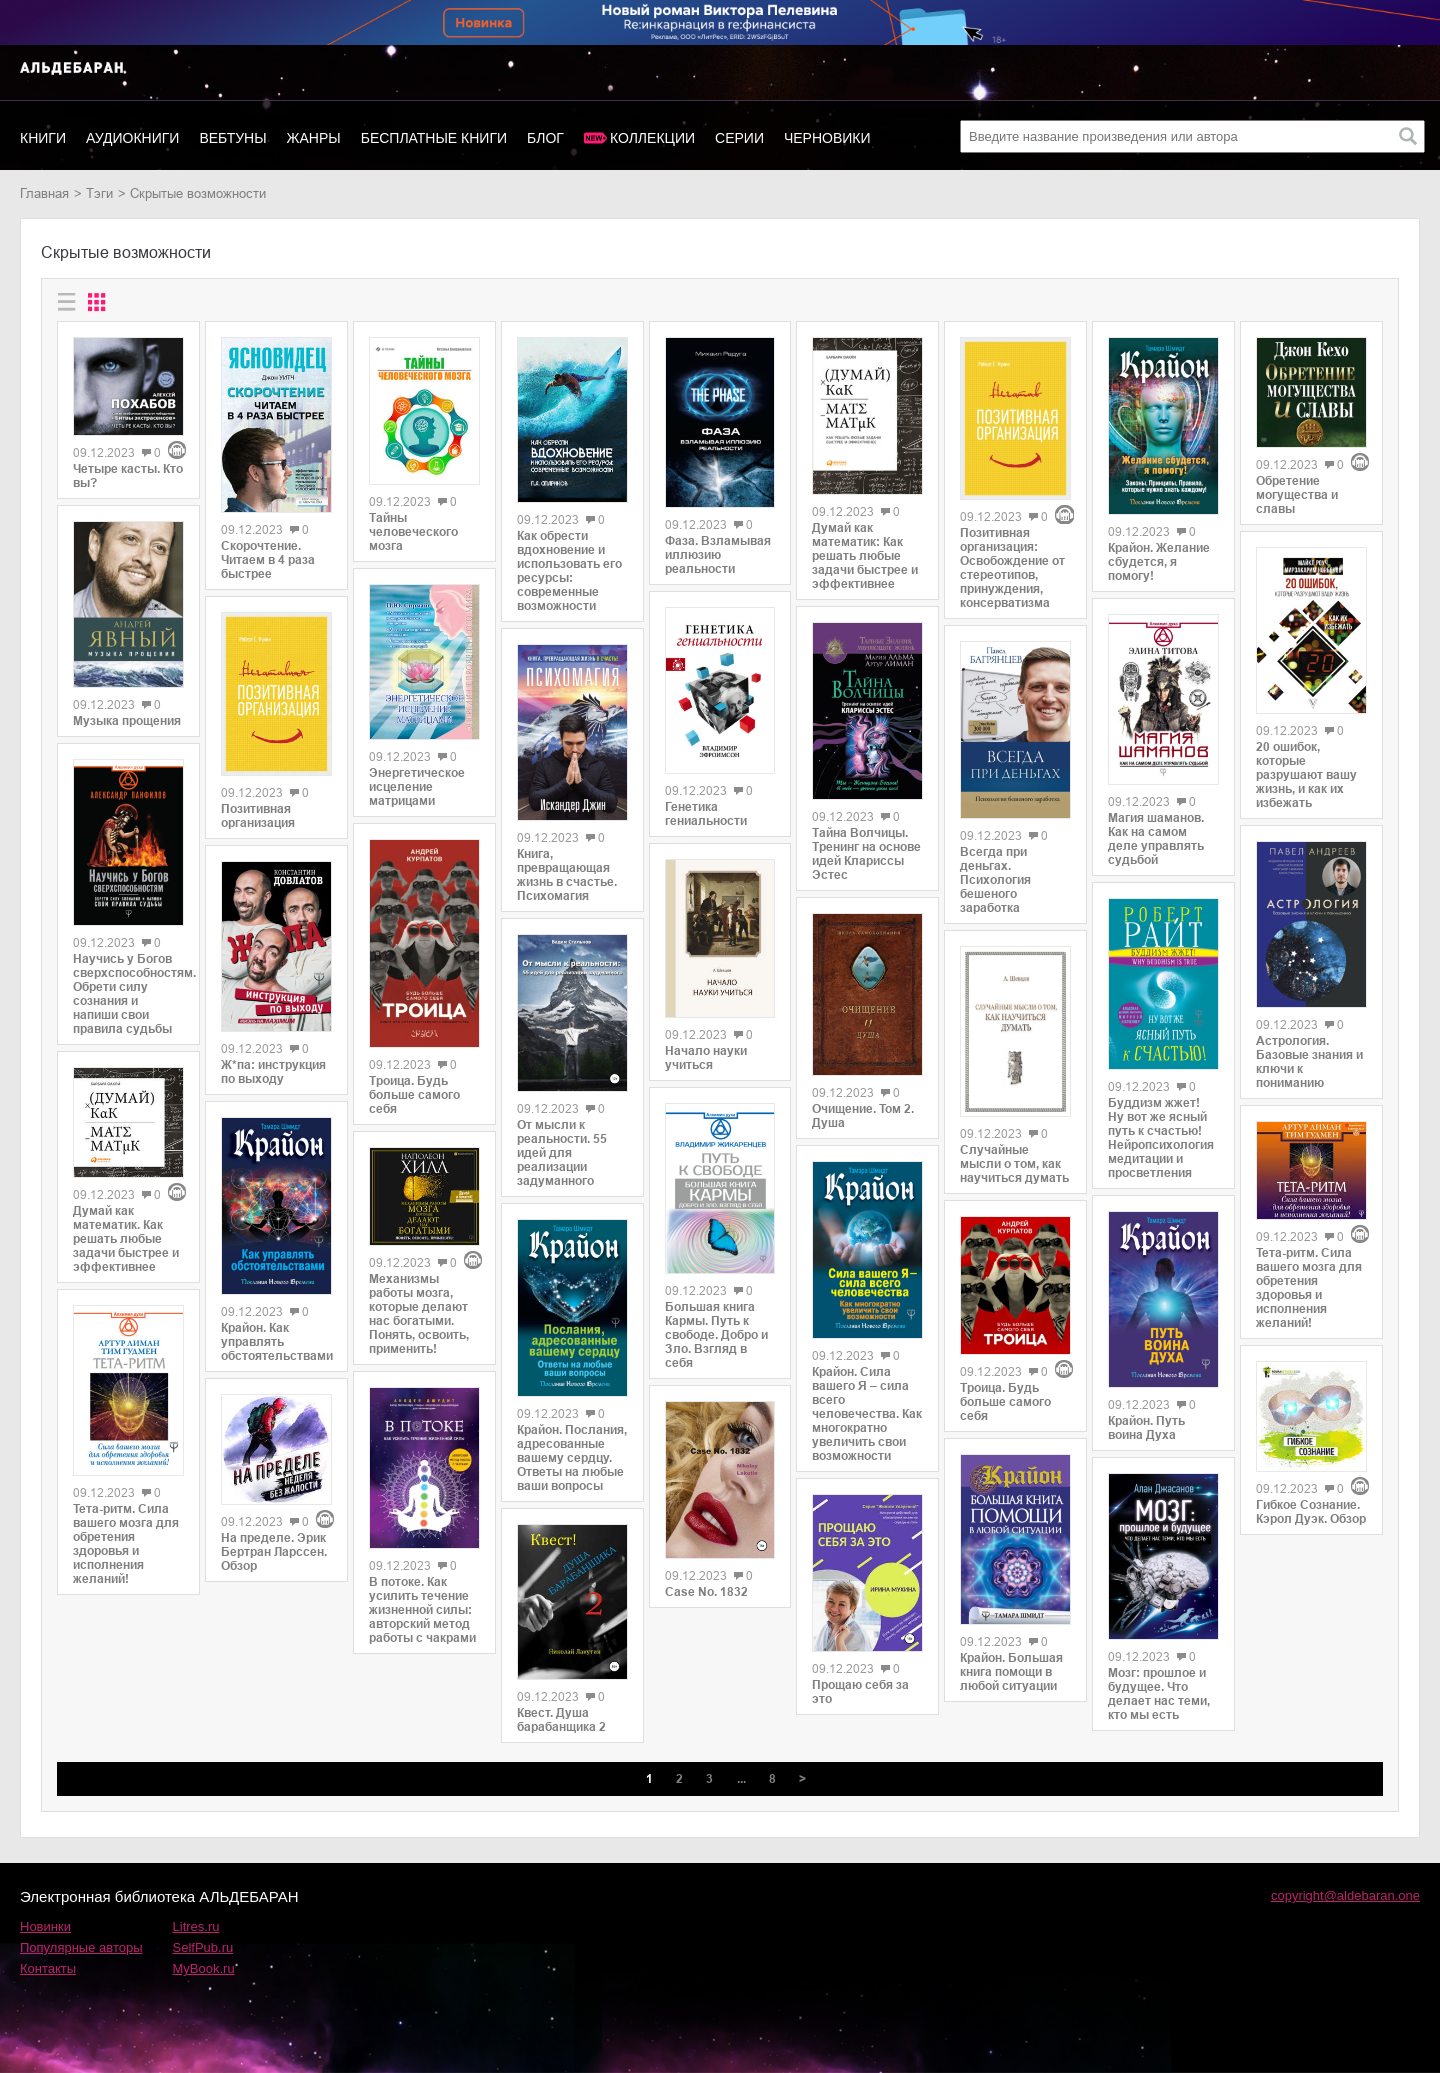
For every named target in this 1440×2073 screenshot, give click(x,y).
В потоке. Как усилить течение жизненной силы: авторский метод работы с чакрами (422, 1610)
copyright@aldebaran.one (1345, 1895)
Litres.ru (196, 1926)
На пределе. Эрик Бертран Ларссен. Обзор (274, 1552)
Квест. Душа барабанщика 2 (561, 1720)
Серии (739, 138)
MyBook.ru (204, 1968)
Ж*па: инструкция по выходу (273, 1072)
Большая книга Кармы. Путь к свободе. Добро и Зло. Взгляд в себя (716, 1335)
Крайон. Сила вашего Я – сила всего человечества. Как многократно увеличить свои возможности (867, 1414)
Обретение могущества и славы (1297, 495)
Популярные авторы (81, 1947)
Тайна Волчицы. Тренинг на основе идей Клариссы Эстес (866, 854)
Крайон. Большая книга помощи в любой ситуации (1011, 1672)
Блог (545, 138)
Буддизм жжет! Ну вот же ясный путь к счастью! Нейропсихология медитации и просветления (1161, 1138)
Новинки (45, 1926)
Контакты (48, 1968)
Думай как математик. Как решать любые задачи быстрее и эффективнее (126, 1239)
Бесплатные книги (434, 138)
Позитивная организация (258, 816)
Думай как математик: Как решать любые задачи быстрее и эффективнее (865, 556)
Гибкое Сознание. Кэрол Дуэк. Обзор (1311, 1512)
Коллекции (652, 138)
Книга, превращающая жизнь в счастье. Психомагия (567, 875)
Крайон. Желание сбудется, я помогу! (1159, 562)
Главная (44, 193)
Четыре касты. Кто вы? (128, 476)
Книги (43, 138)
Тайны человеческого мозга (413, 532)
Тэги (99, 193)
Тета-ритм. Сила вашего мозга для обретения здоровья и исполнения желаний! (126, 1544)
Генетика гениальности (706, 814)
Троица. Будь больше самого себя (414, 1095)
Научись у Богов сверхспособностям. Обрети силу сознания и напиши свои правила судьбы (128, 994)
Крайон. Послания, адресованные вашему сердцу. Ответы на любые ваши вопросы (572, 1458)
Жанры (314, 138)
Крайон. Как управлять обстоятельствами (276, 1342)
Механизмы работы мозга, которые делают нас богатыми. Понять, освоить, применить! (419, 1314)
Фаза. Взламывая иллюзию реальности (718, 555)
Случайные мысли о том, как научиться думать (1014, 1164)
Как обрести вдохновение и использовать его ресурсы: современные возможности (569, 571)
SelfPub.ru (203, 1947)
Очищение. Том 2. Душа (863, 1116)
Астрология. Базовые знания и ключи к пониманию (1309, 1062)
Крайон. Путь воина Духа (1146, 1428)
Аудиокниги (132, 138)
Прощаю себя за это (860, 1692)
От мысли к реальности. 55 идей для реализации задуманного (562, 1153)
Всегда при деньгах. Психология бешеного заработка (995, 880)
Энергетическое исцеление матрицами (417, 787)
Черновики (827, 138)
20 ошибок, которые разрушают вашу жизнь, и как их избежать (1306, 775)
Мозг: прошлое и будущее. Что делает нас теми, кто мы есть (1159, 1694)
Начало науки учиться (706, 1058)
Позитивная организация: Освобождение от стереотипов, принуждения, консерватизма (1012, 568)
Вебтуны (232, 138)
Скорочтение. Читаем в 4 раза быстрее (268, 560)
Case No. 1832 (706, 1592)
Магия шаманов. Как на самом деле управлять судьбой (1156, 839)
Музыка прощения (127, 721)
